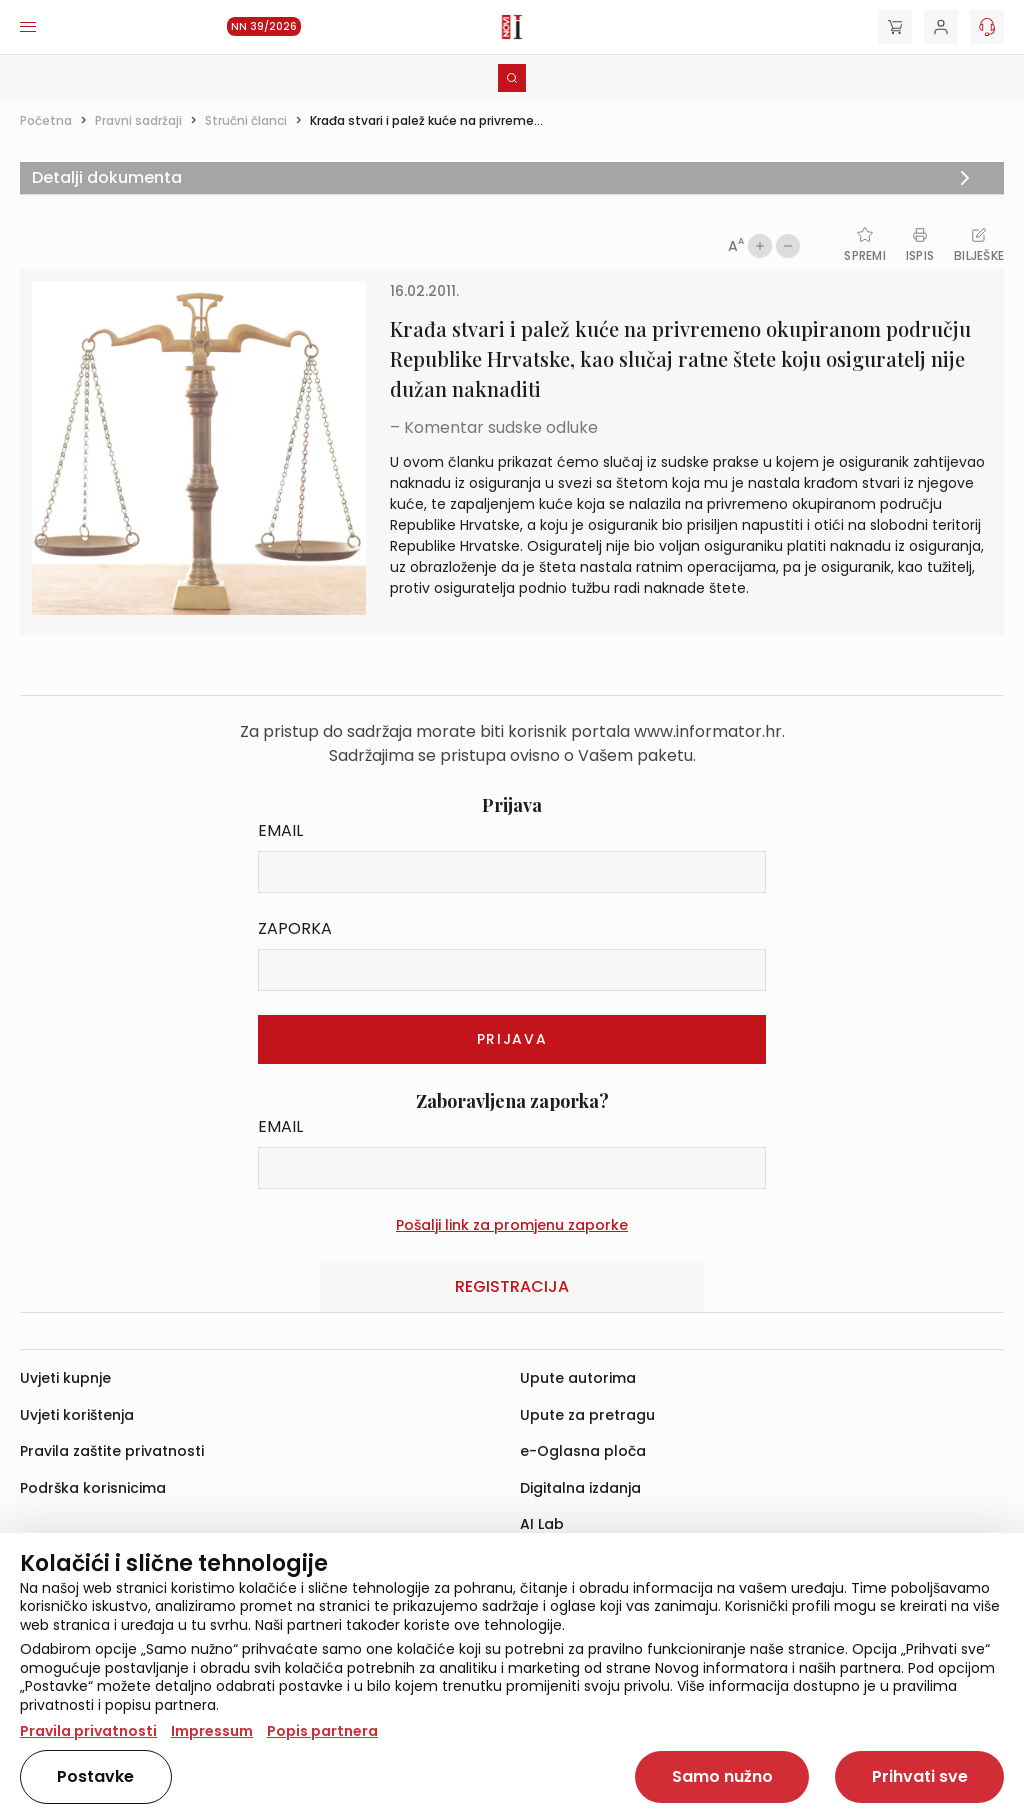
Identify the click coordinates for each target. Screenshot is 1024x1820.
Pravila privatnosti (88, 1731)
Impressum (212, 1731)
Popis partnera (322, 1731)
